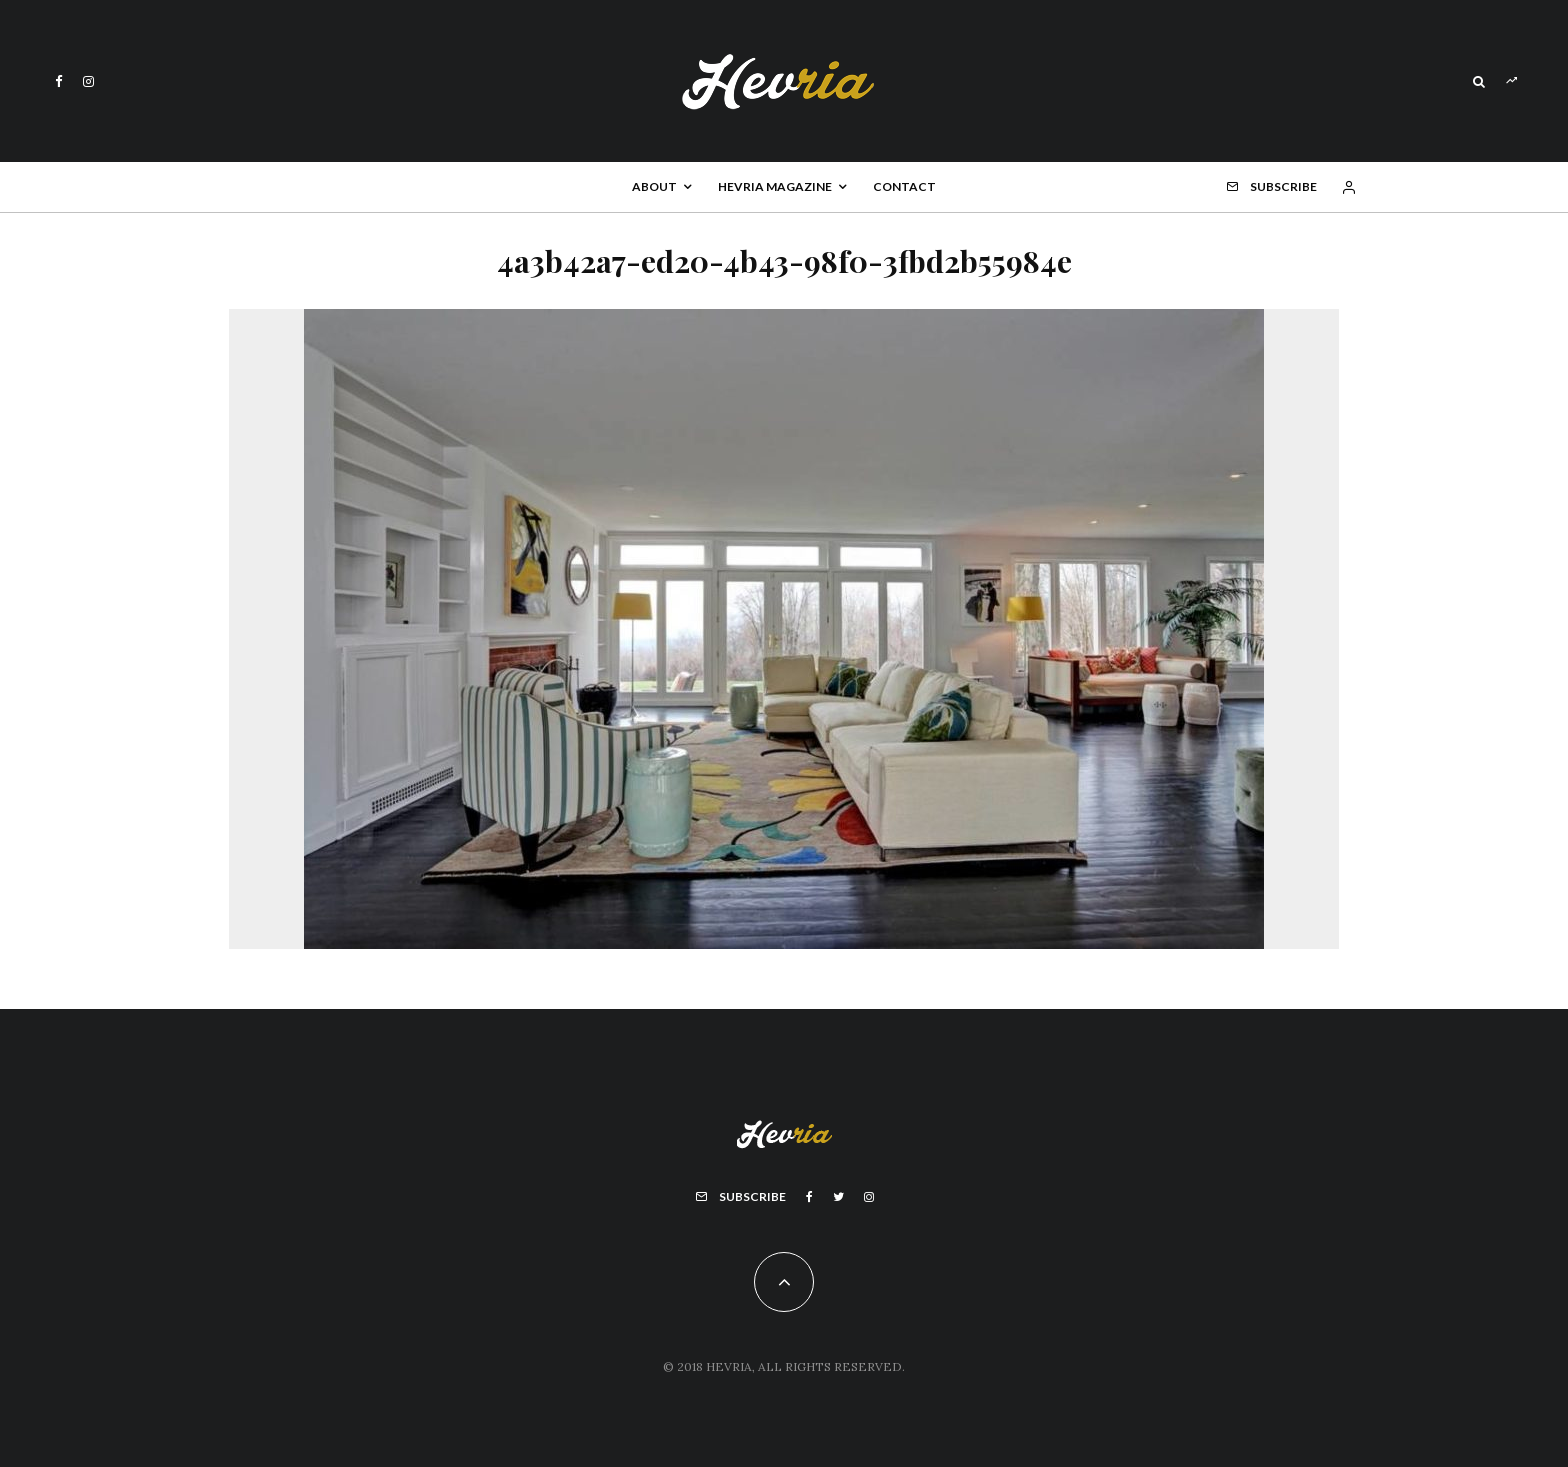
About (654, 186)
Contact (904, 186)
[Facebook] (59, 81)
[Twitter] (838, 1197)
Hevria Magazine (775, 186)
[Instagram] (88, 81)
